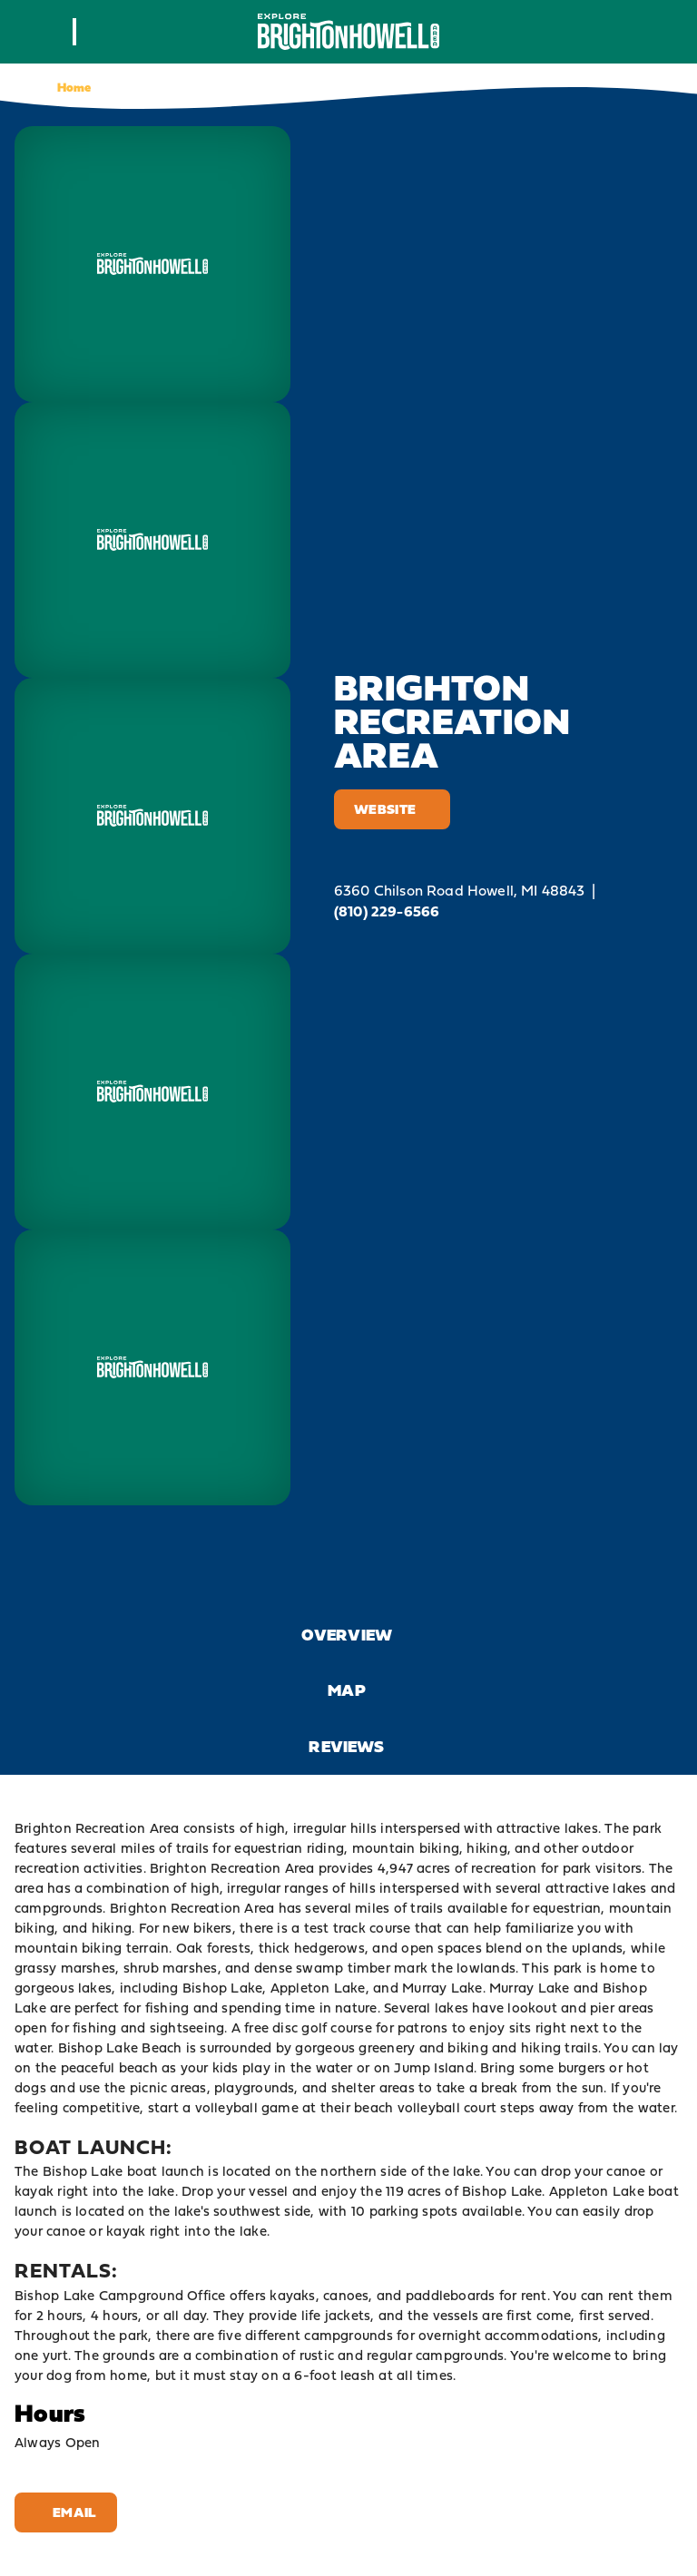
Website (392, 808)
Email (65, 2512)
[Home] (348, 31)
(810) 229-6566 (386, 911)
